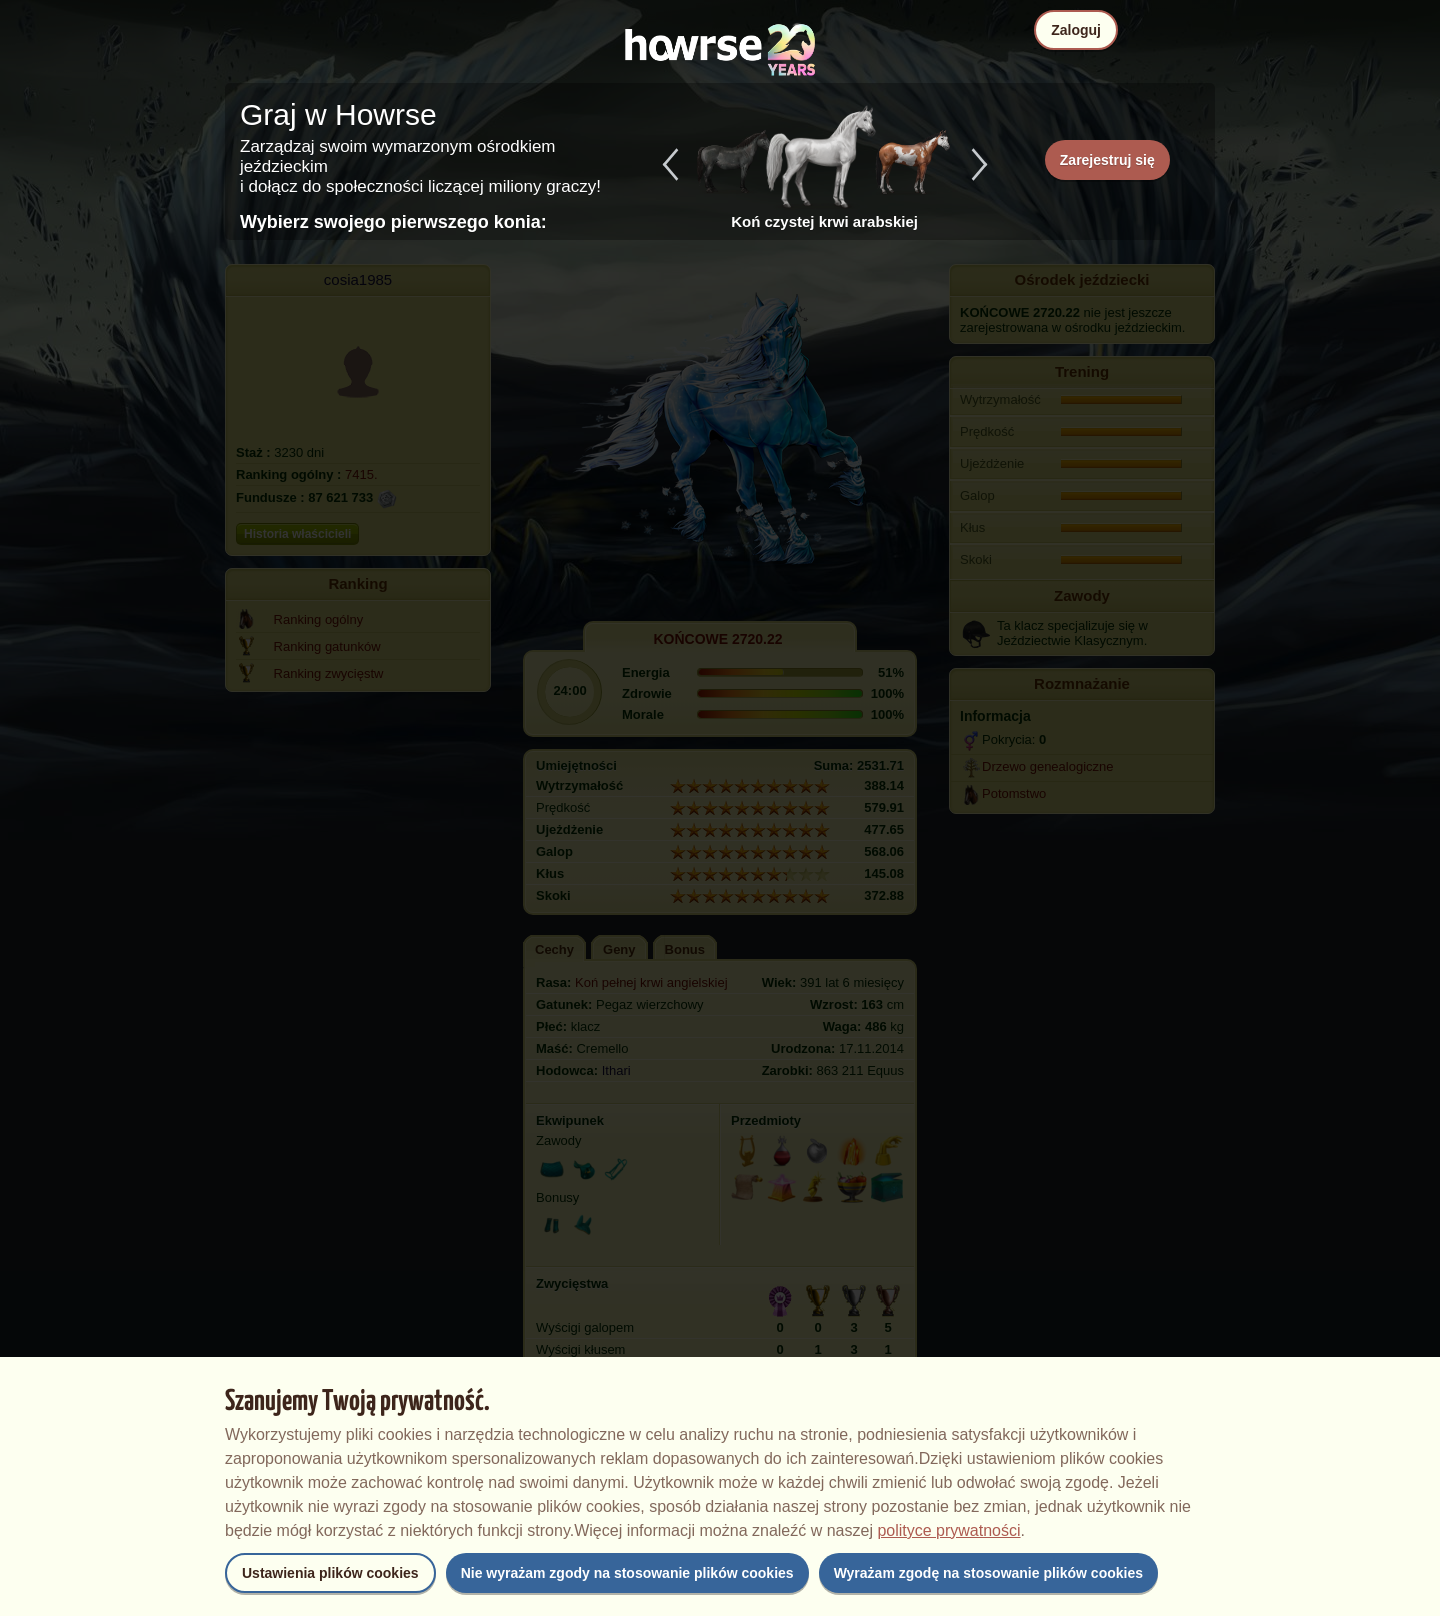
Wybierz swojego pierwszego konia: (393, 222)
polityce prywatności (948, 1530)
